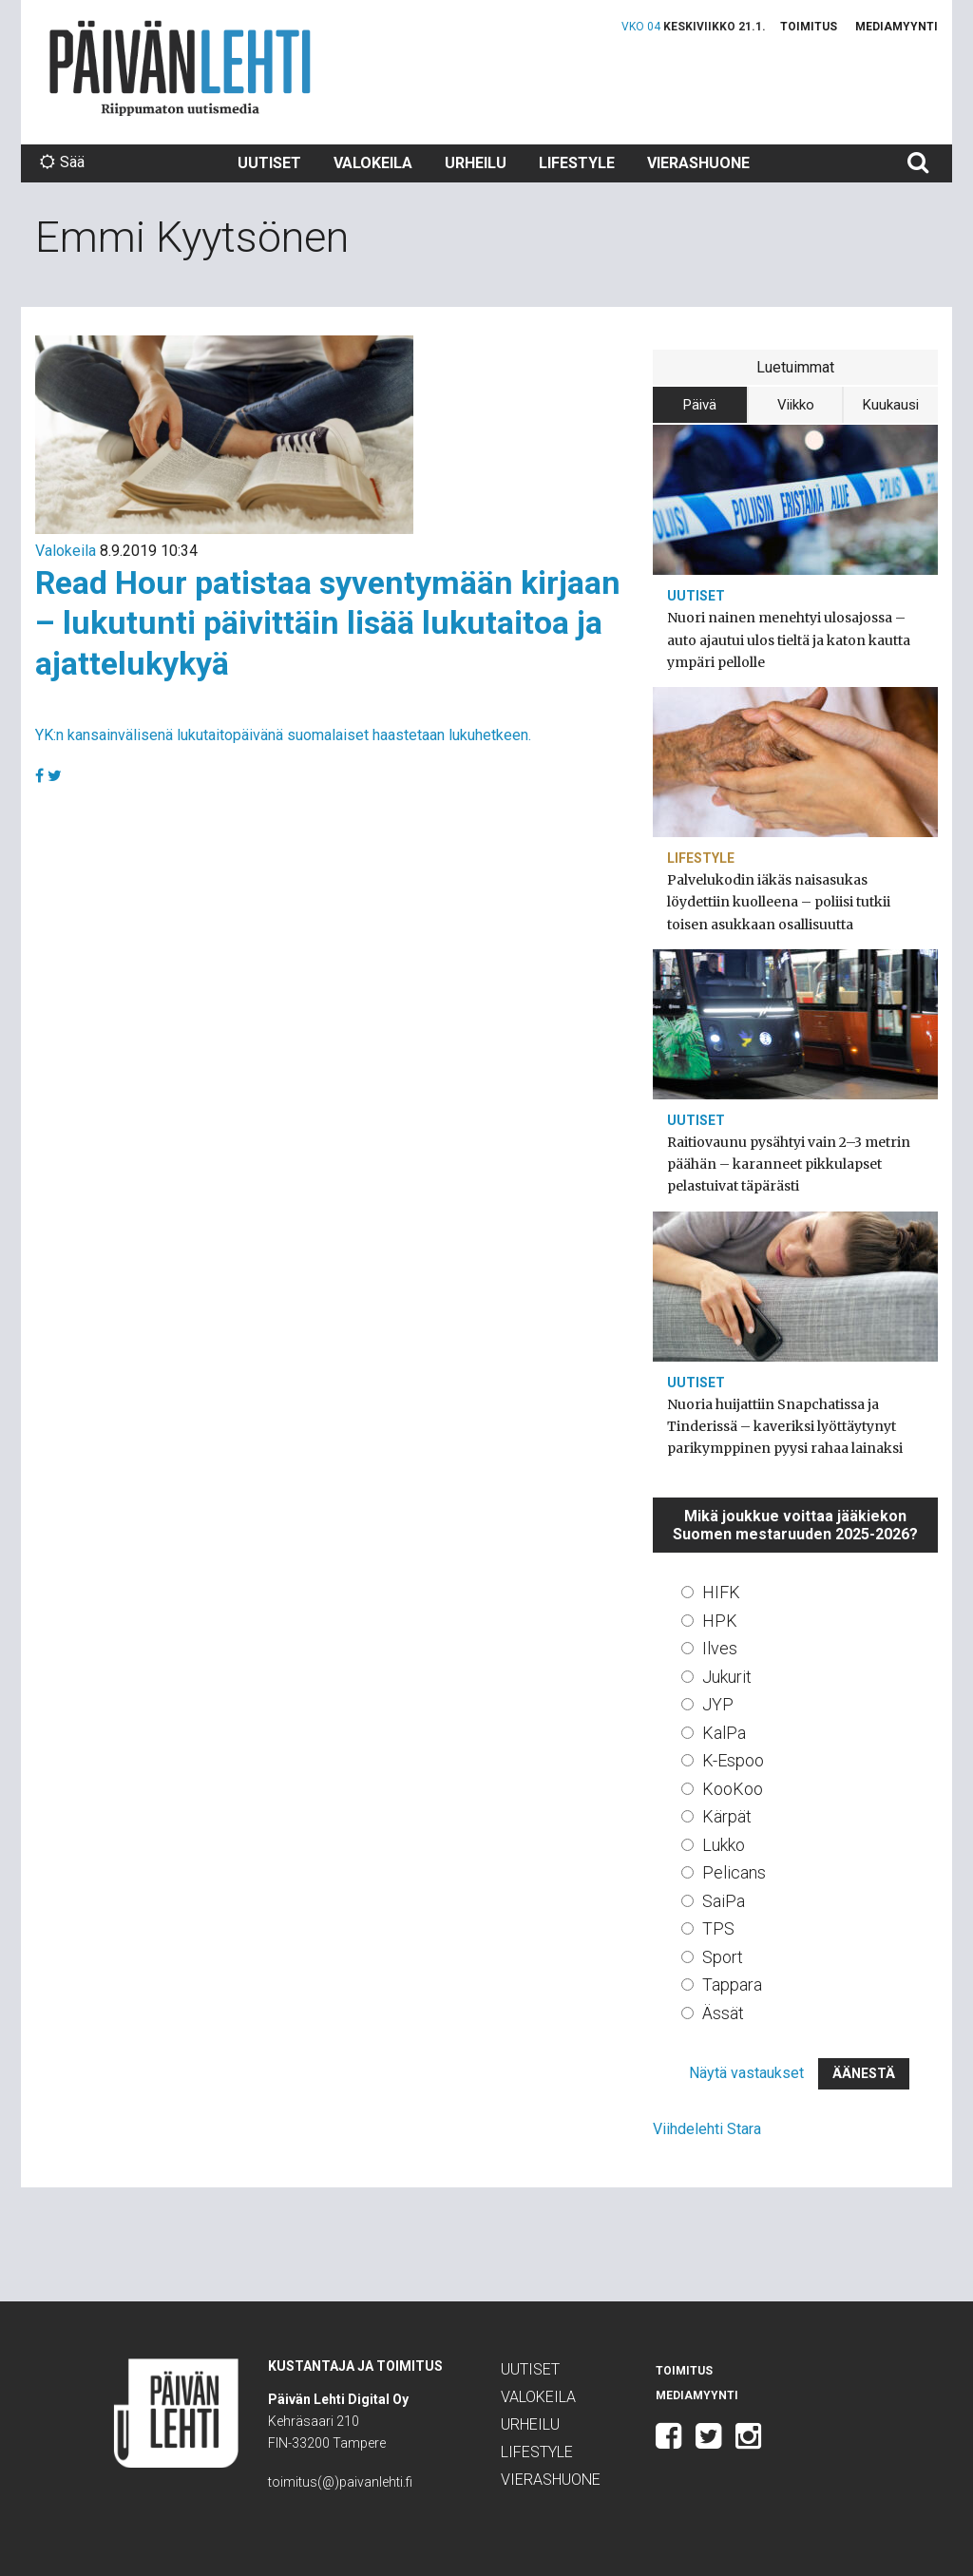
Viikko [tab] (795, 404)
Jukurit (727, 1677)
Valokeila (373, 163)
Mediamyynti (896, 26)
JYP (718, 1704)
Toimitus (808, 26)
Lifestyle (577, 163)
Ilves (719, 1648)
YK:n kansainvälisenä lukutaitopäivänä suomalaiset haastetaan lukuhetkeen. (283, 735)
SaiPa (723, 1901)
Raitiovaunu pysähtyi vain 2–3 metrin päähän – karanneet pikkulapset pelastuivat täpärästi (788, 1164)
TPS (718, 1928)
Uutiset (269, 163)
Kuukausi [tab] (891, 404)
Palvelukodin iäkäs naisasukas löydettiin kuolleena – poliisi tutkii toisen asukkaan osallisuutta (778, 901)
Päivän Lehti (180, 68)
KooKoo (732, 1789)
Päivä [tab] (699, 404)
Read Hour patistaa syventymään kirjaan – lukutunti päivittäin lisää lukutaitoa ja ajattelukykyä (327, 622)
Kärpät (727, 1816)
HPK (719, 1621)
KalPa (724, 1733)
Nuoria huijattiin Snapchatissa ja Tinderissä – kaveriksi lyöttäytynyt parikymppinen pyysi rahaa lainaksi (785, 1426)
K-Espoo (733, 1760)
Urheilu (475, 163)
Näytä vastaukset (746, 2073)
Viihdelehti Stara (707, 2129)
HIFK (721, 1592)
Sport (722, 1957)
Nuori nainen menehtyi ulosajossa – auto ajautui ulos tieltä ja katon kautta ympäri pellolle (788, 639)
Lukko (723, 1845)
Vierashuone (698, 163)
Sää (62, 162)
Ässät (723, 2013)
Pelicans (734, 1872)
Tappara (732, 1984)
